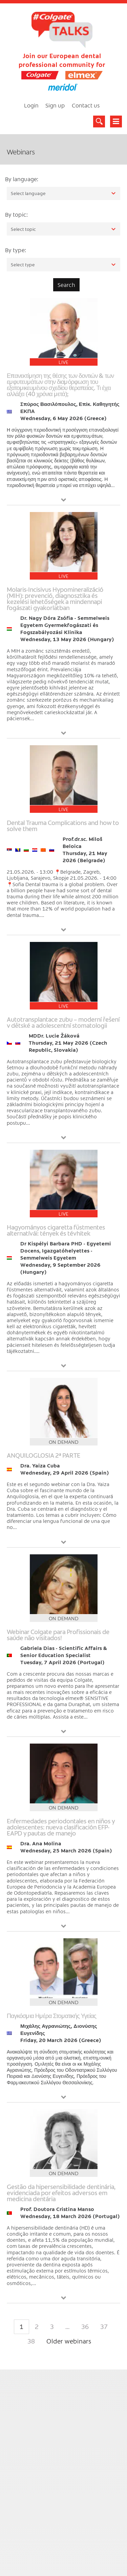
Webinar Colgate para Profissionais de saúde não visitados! (58, 1634)
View (64, 500)
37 (104, 2326)
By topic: (16, 214)
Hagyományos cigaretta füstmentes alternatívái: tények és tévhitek (56, 1230)
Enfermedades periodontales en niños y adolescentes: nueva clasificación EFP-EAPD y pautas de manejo (60, 1827)
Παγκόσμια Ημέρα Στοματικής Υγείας (51, 2015)
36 (85, 2326)
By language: (21, 179)
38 (31, 2341)
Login (31, 105)
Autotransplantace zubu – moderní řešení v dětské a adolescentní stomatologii (63, 1022)
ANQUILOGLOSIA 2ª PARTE (43, 1455)
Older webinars (68, 2341)
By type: (15, 249)
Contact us (86, 105)
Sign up (55, 105)
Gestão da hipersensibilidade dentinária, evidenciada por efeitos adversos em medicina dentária (61, 2192)
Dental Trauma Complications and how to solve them (63, 825)
